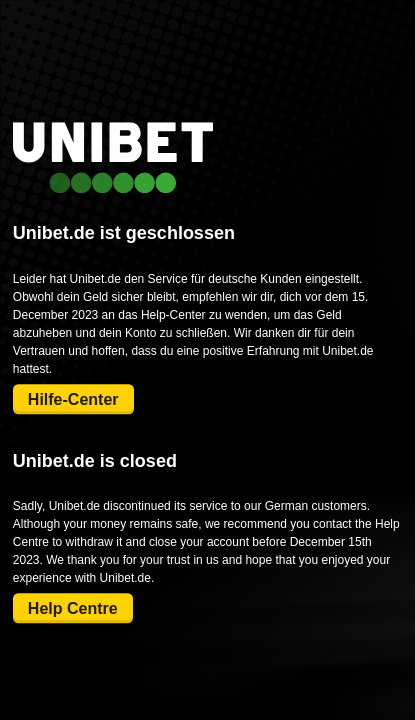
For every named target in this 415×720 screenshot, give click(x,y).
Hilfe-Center (73, 399)
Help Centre (73, 608)
